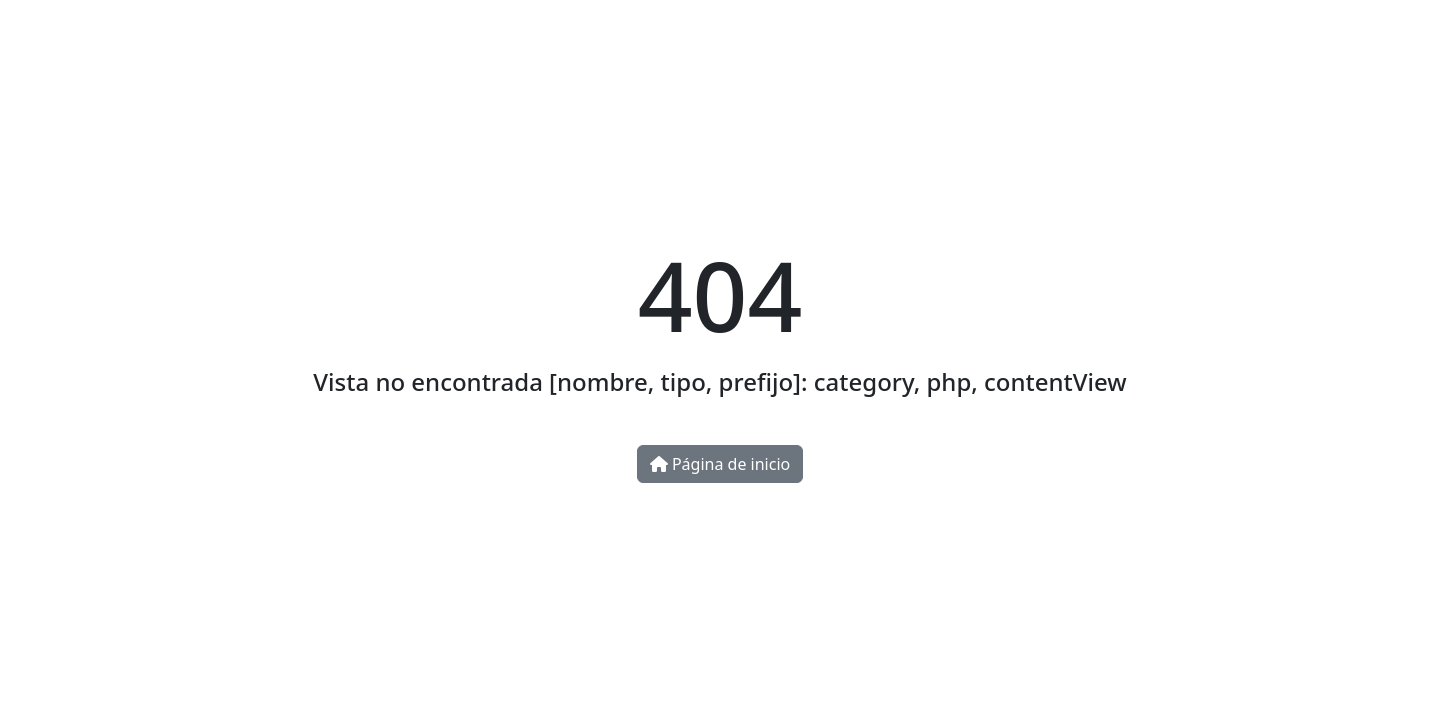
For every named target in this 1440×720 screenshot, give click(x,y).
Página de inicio (720, 464)
